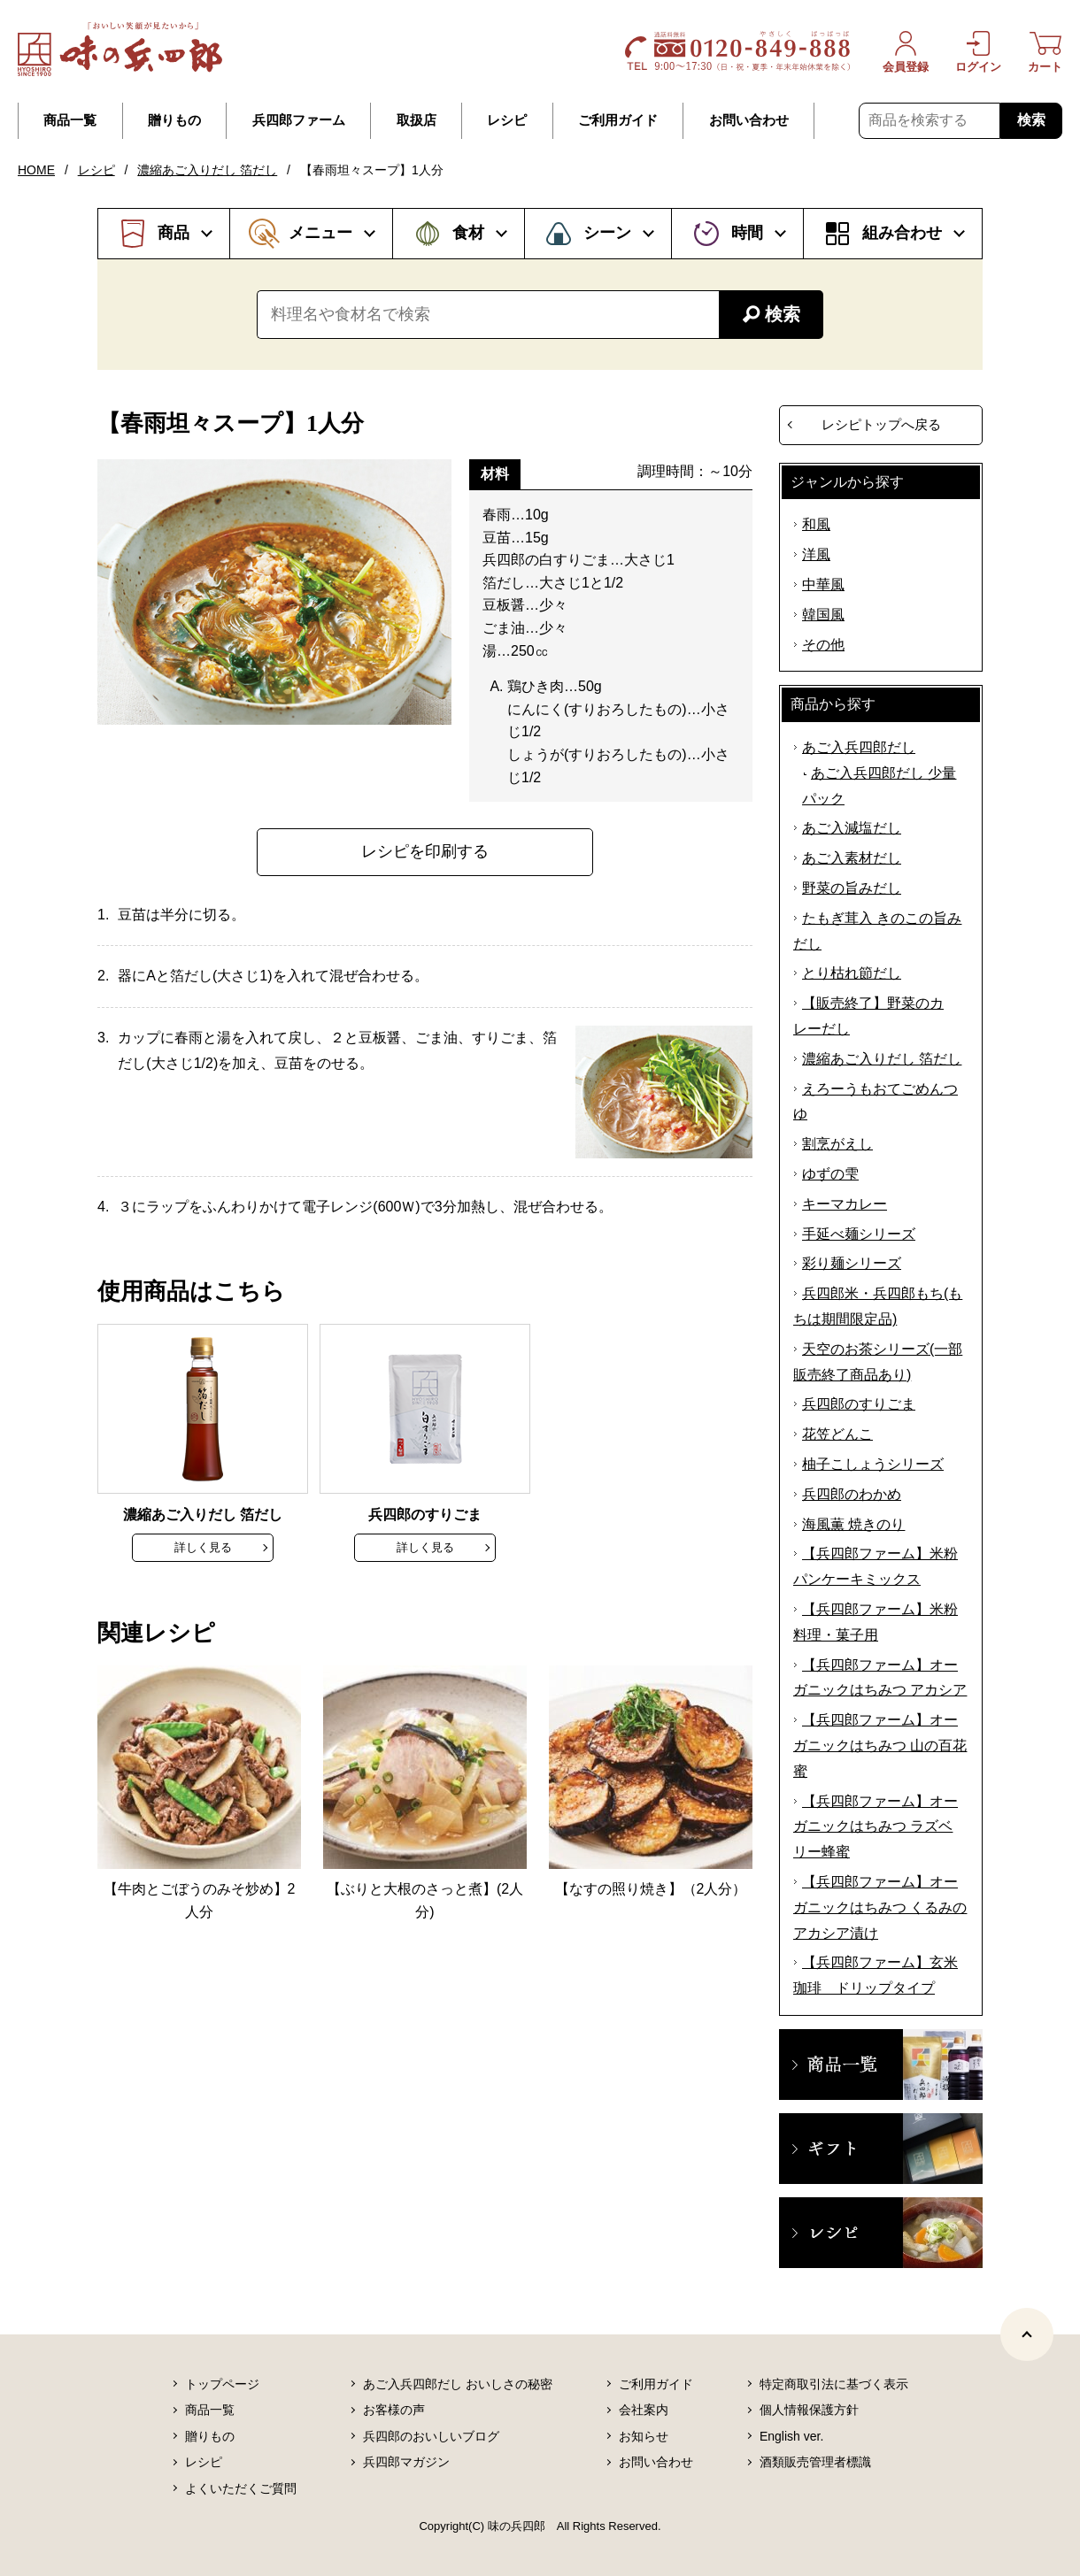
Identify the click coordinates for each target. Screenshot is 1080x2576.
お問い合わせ (749, 120)
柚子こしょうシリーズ (873, 1464)
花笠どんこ (837, 1434)
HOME (36, 170)
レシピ (507, 120)
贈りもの (174, 120)
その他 (823, 644)
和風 (816, 524)
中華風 (823, 584)
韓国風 (823, 614)
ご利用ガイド (618, 120)
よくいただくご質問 (241, 2488)
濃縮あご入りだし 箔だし (207, 170)
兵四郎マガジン (406, 2462)
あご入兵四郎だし (858, 747)
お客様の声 (394, 2410)
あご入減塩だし (851, 827)
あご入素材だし (851, 857)
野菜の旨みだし (851, 888)
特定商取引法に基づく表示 (834, 2384)
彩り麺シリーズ (851, 1263)
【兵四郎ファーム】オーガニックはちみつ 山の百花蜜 (880, 1745)
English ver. (791, 2436)
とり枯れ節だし (851, 972)
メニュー (320, 233)
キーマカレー (844, 1203)
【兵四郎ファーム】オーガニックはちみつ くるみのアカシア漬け (880, 1907)
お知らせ (643, 2436)
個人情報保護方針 (809, 2410)
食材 (468, 233)
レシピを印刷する (425, 851)
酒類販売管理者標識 (815, 2462)
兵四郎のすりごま (858, 1403)
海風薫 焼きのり (853, 1524)
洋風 (816, 554)
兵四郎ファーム (298, 120)
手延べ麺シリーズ (858, 1234)
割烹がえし (837, 1143)
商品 (173, 233)
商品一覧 (69, 120)
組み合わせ (902, 233)
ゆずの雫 (830, 1173)
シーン (607, 233)
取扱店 (416, 120)
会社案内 (643, 2410)
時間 (747, 233)
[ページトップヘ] (1026, 2334)
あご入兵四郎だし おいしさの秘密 (457, 2384)
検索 (1031, 119)
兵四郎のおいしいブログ (431, 2436)
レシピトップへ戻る (881, 424)
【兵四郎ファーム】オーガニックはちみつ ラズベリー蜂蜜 (875, 1827)
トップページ (222, 2384)
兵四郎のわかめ (851, 1494)
